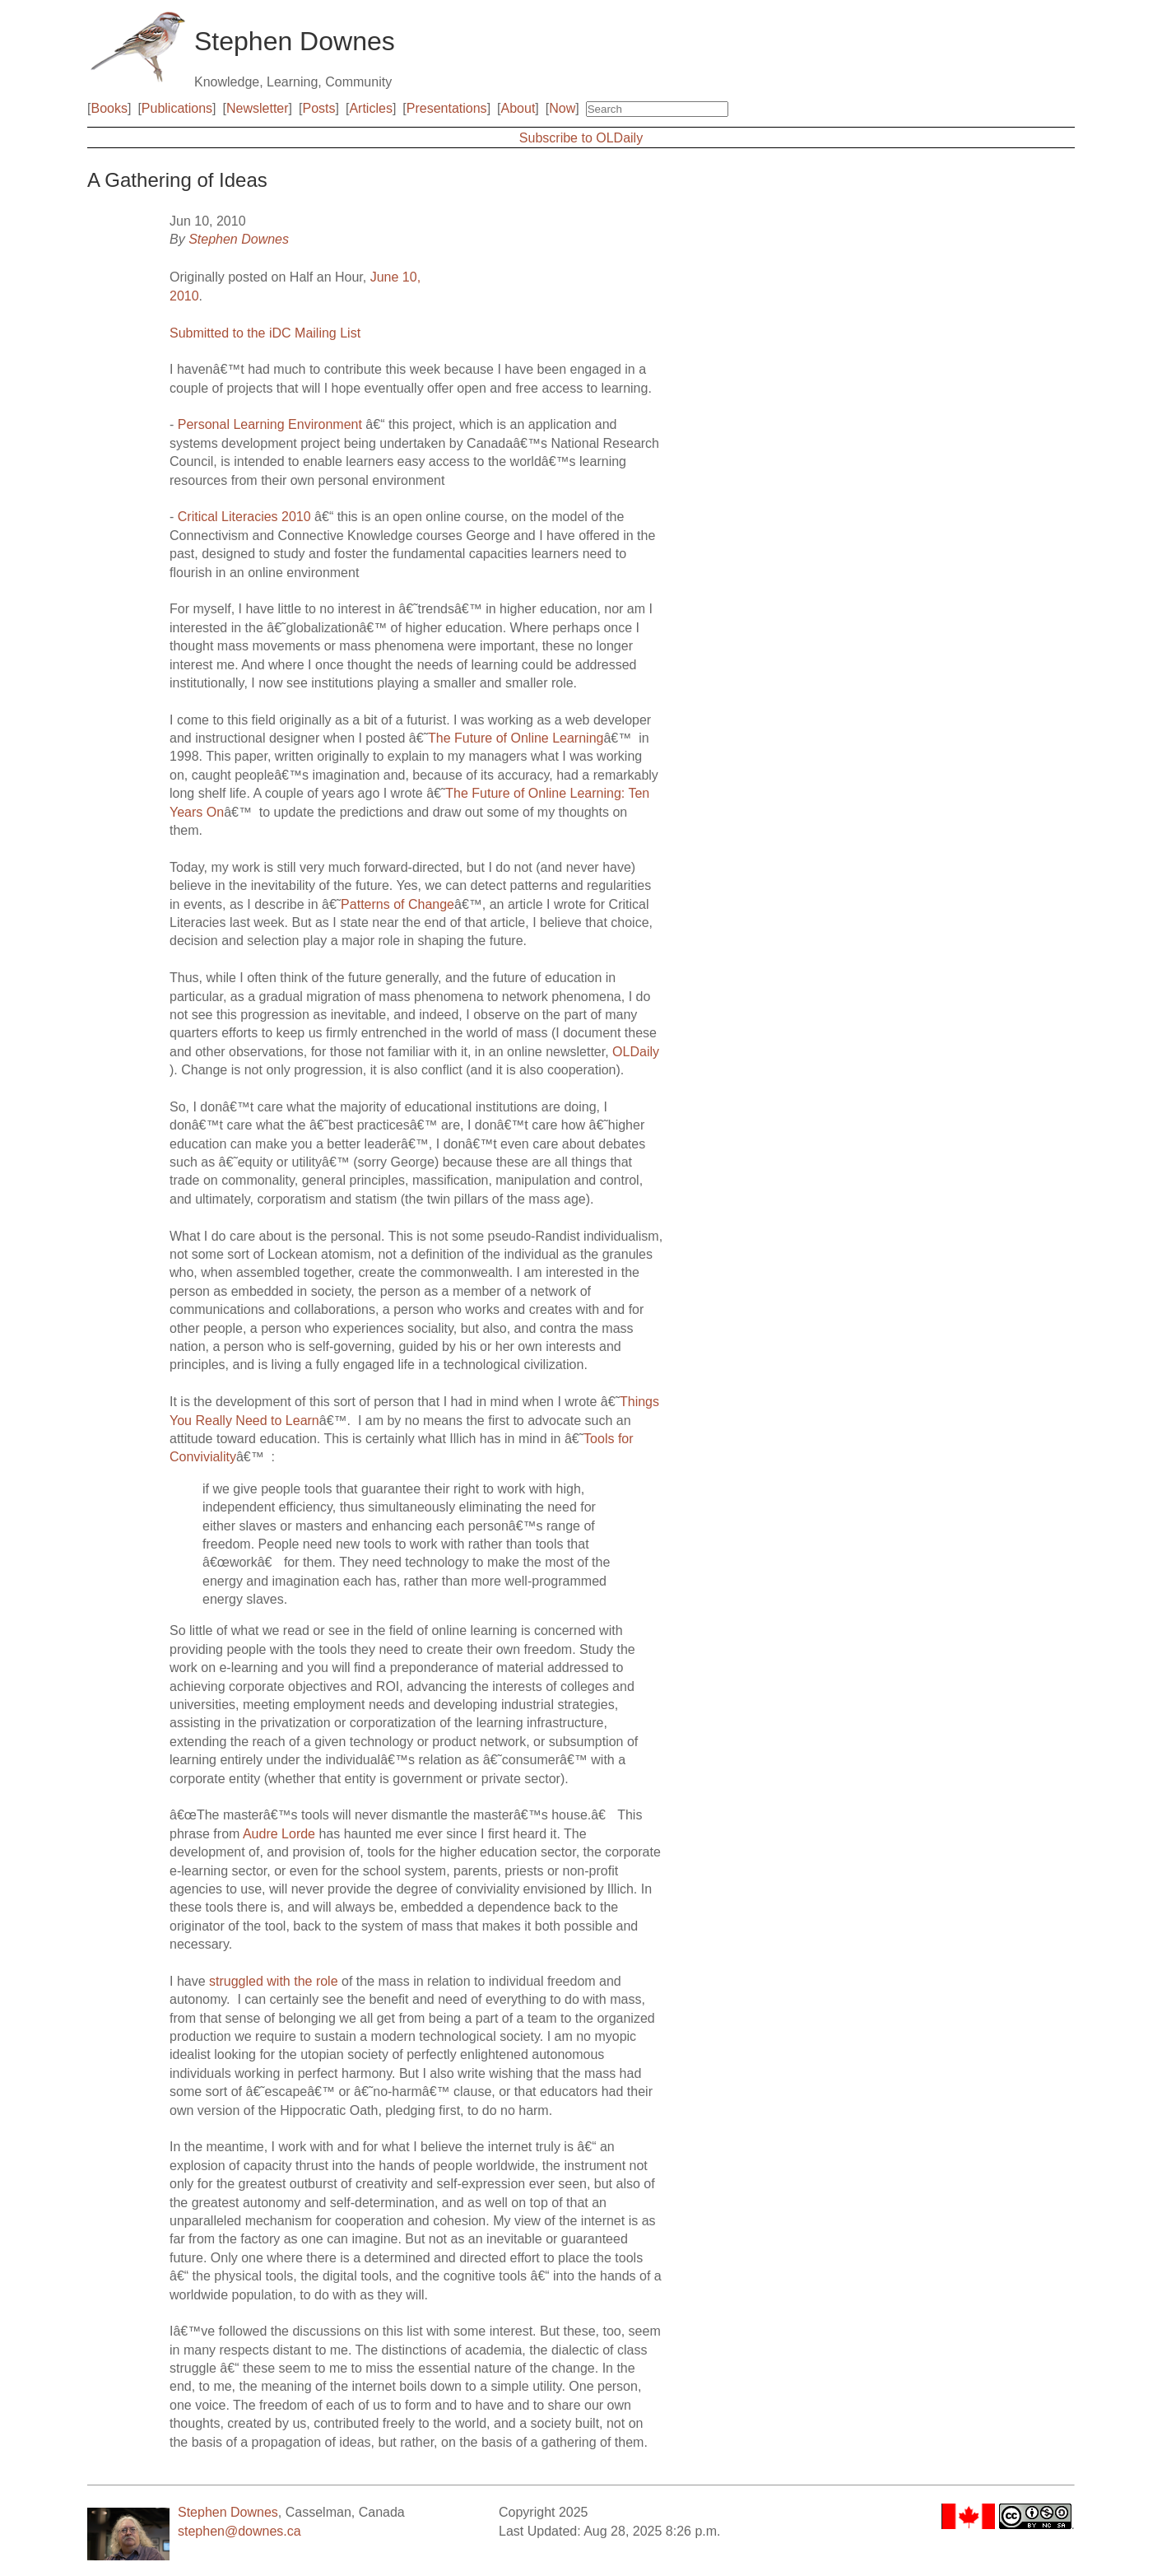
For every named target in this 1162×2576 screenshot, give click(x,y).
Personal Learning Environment (270, 424)
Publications (177, 108)
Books (109, 108)
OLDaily (635, 1052)
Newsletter (257, 108)
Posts (319, 108)
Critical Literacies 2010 (244, 517)
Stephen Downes (238, 239)
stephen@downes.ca (239, 2531)
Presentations (447, 108)
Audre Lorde (279, 1834)
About (518, 108)
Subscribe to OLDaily (581, 138)
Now (562, 108)
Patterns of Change (397, 904)
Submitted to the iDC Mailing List (265, 333)
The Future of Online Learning (515, 738)
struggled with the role (273, 1981)
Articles (370, 108)
